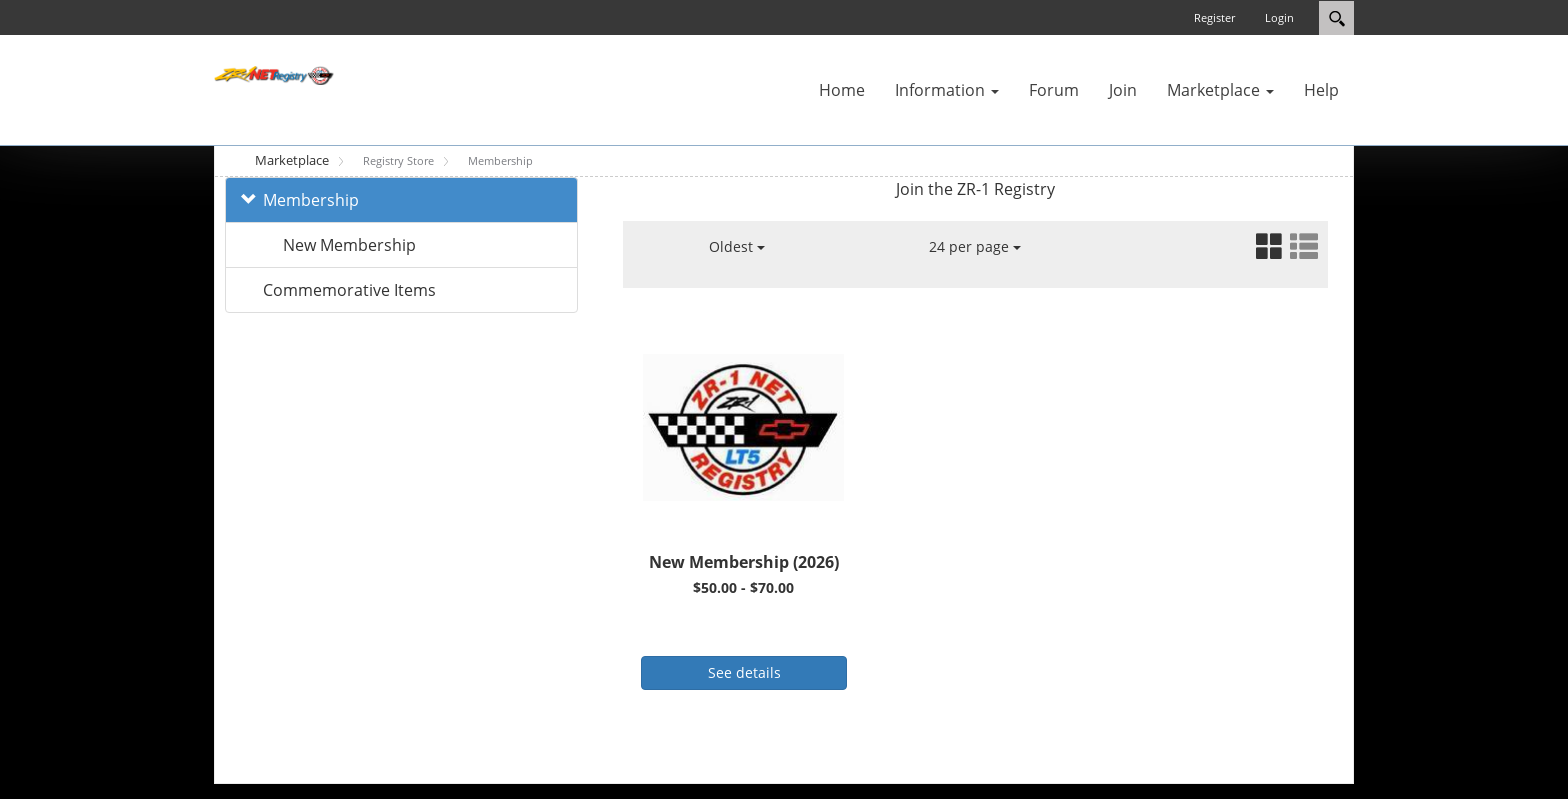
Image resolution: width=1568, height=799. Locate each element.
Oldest (737, 246)
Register (1214, 17)
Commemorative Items (349, 290)
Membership (311, 200)
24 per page (975, 246)
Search (1336, 18)
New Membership (349, 245)
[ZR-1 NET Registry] (274, 74)
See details (744, 672)
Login (1279, 17)
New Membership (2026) (744, 562)
